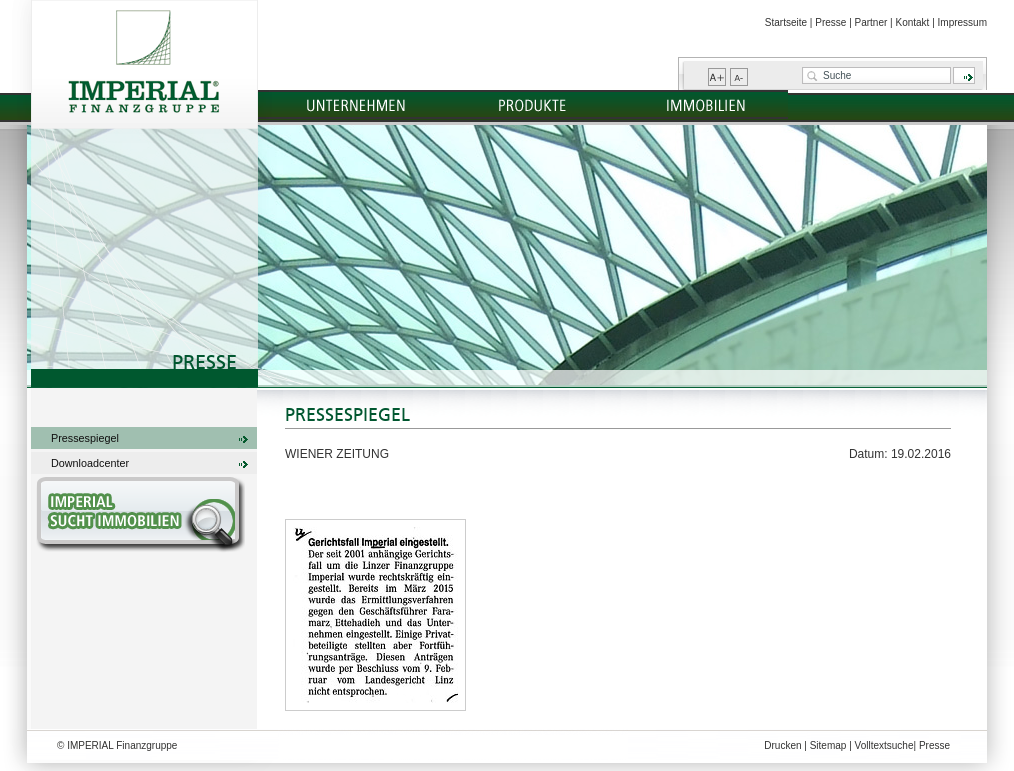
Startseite (786, 22)
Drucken (782, 745)
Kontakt (912, 22)
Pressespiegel (85, 438)
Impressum (962, 22)
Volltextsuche (884, 745)
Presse (830, 22)
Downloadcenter (90, 463)
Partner (871, 22)
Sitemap (828, 745)
